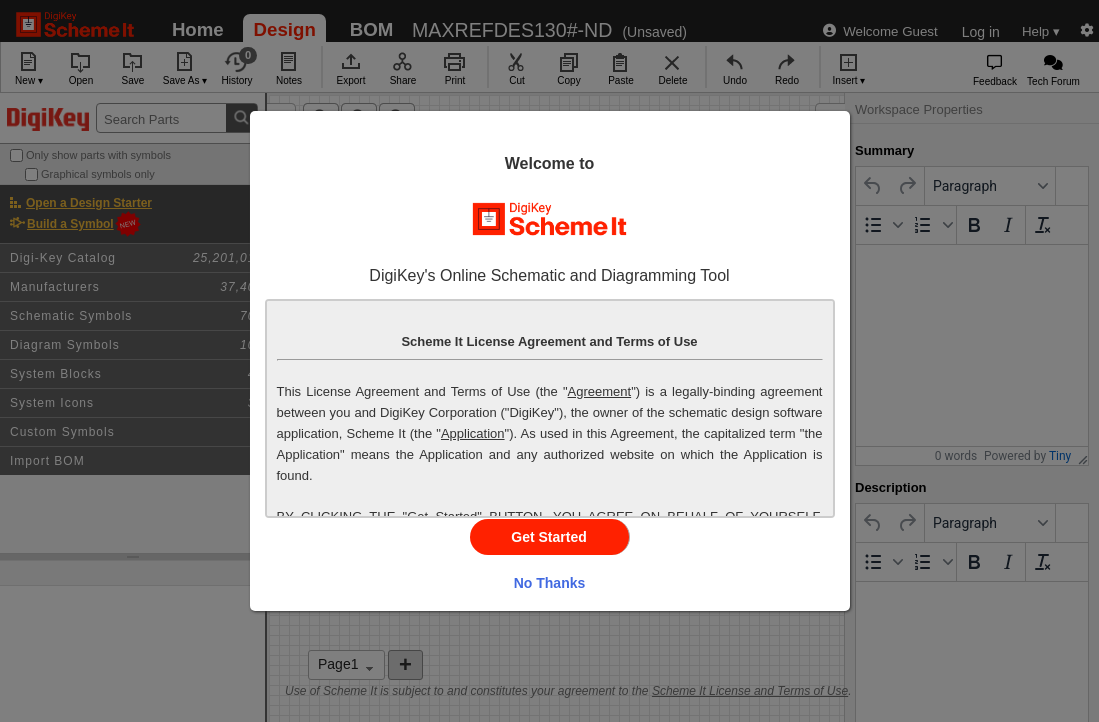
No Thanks (550, 583)
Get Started (548, 537)
